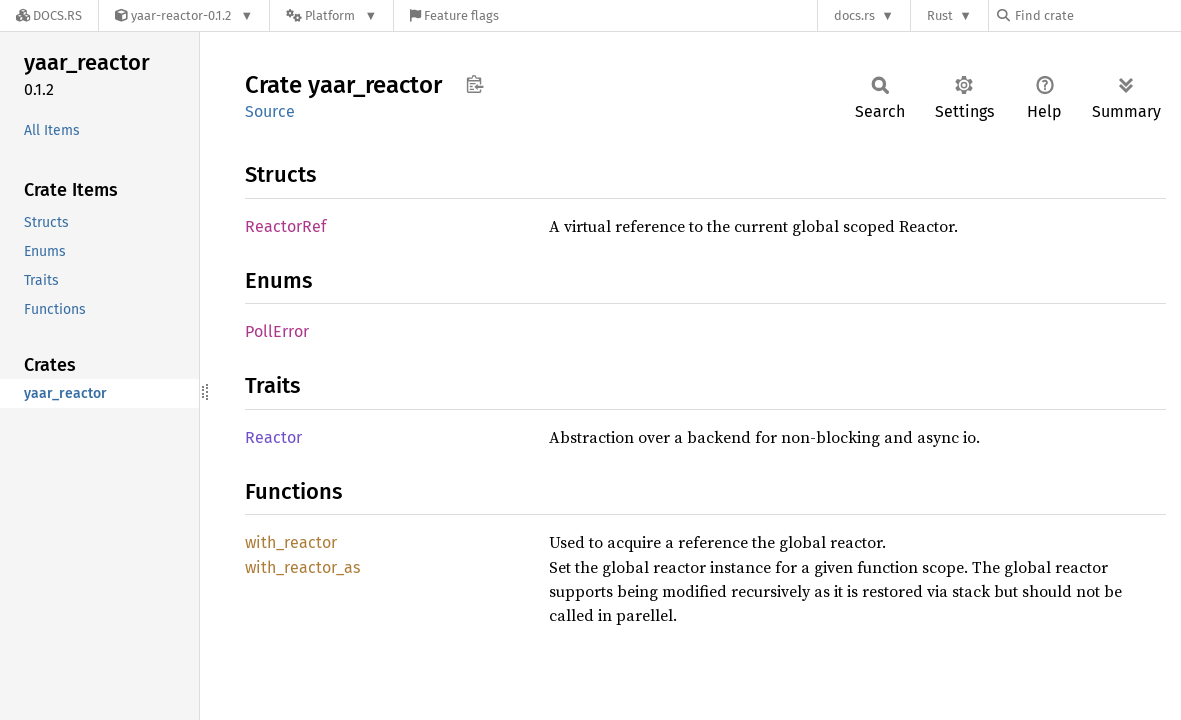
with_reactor (291, 542)
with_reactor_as (302, 567)
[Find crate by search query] (1097, 15)
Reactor (273, 437)
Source (270, 111)
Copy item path (474, 84)
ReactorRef (285, 226)
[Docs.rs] (49, 15)
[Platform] (331, 15)
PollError (277, 331)
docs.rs (854, 15)
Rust (940, 15)
